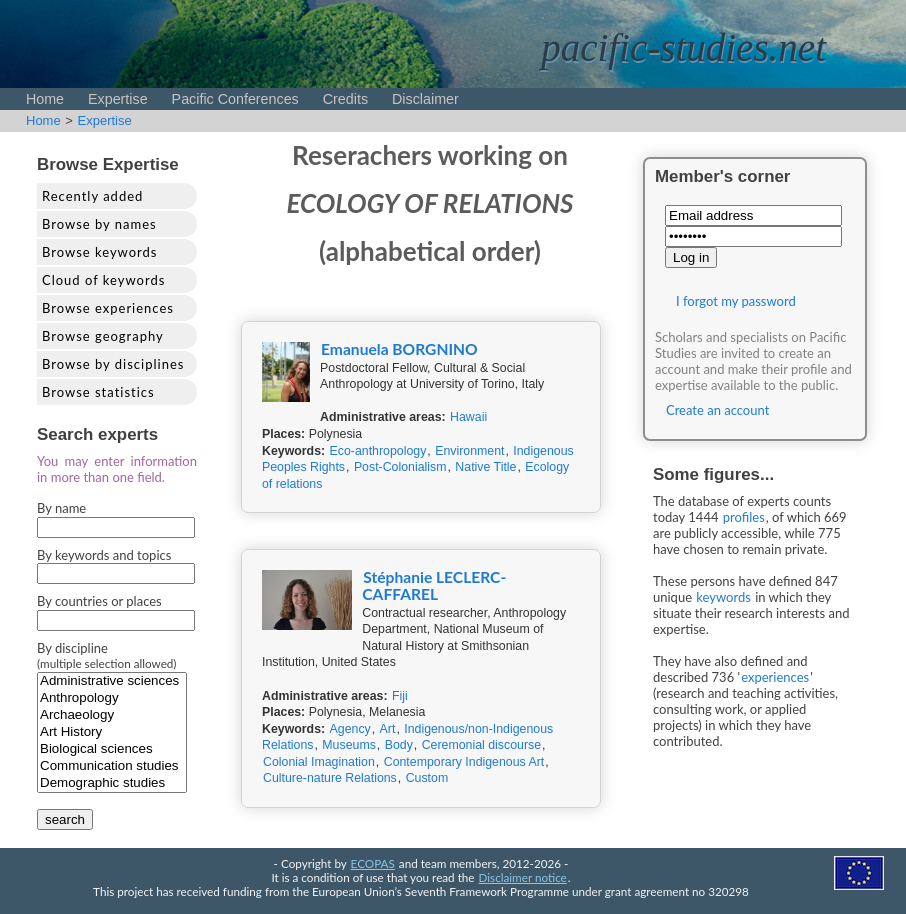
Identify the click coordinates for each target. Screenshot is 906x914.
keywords (723, 597)
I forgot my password (736, 301)
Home (45, 99)
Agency (350, 729)
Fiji (400, 696)
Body (399, 745)
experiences (775, 677)
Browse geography (103, 336)
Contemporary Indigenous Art (464, 762)
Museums (349, 745)
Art (388, 729)
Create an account (717, 410)
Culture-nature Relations (330, 778)
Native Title (485, 467)
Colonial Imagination (319, 762)
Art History (112, 732)
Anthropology (112, 698)
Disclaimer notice (523, 877)
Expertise (118, 99)
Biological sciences (112, 749)
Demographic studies (112, 783)
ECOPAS (373, 863)
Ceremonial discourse (481, 745)
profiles (744, 517)
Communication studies (112, 766)
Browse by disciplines (113, 364)
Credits (345, 99)
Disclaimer (425, 99)
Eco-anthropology (378, 451)
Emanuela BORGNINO (399, 349)
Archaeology (112, 715)
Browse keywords (100, 252)
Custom (427, 778)
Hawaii (468, 417)
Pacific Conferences (235, 99)
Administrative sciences (112, 681)
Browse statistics (98, 392)
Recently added (92, 196)
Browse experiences (108, 308)
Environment (469, 451)
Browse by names (99, 224)
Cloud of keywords (103, 280)
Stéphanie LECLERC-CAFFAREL (434, 585)
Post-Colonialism (400, 467)
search (65, 819)
